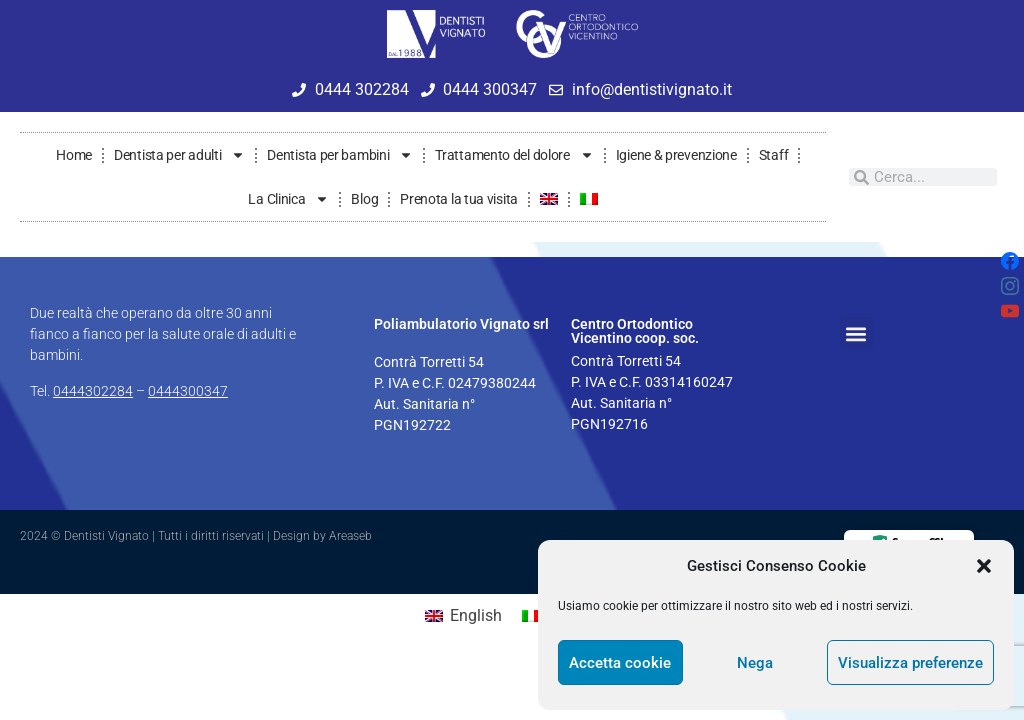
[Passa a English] (463, 616)
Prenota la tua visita (459, 199)
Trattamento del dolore (514, 155)
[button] (984, 566)
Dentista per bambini (340, 155)
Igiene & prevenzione (676, 155)
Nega (755, 663)
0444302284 (93, 391)
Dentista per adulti (179, 155)
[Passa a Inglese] (549, 199)
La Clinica (288, 199)
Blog (364, 199)
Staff (774, 155)
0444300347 (188, 391)
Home (74, 155)
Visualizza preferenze (910, 663)
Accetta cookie (620, 663)
